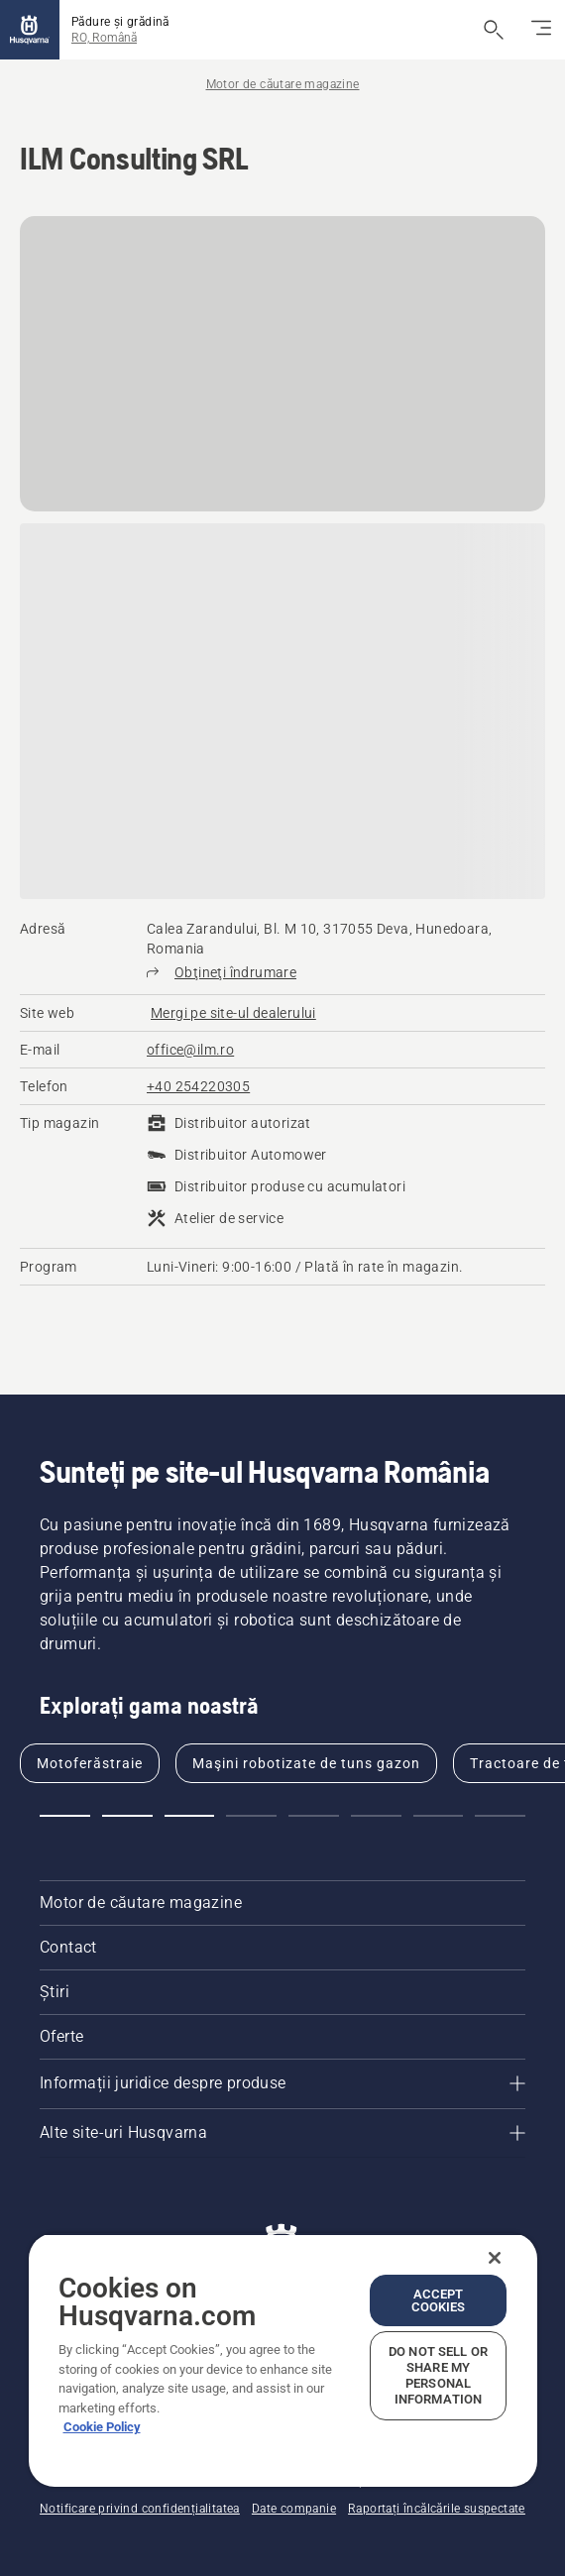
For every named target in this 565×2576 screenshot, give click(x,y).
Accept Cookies (438, 2300)
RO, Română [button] (104, 38)
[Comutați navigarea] (541, 30)
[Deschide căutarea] (493, 30)
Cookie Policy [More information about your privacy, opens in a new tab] (102, 2426)
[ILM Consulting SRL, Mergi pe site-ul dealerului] (233, 1013)
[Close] (495, 2258)
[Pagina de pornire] (29, 29)
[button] (65, 1816)
